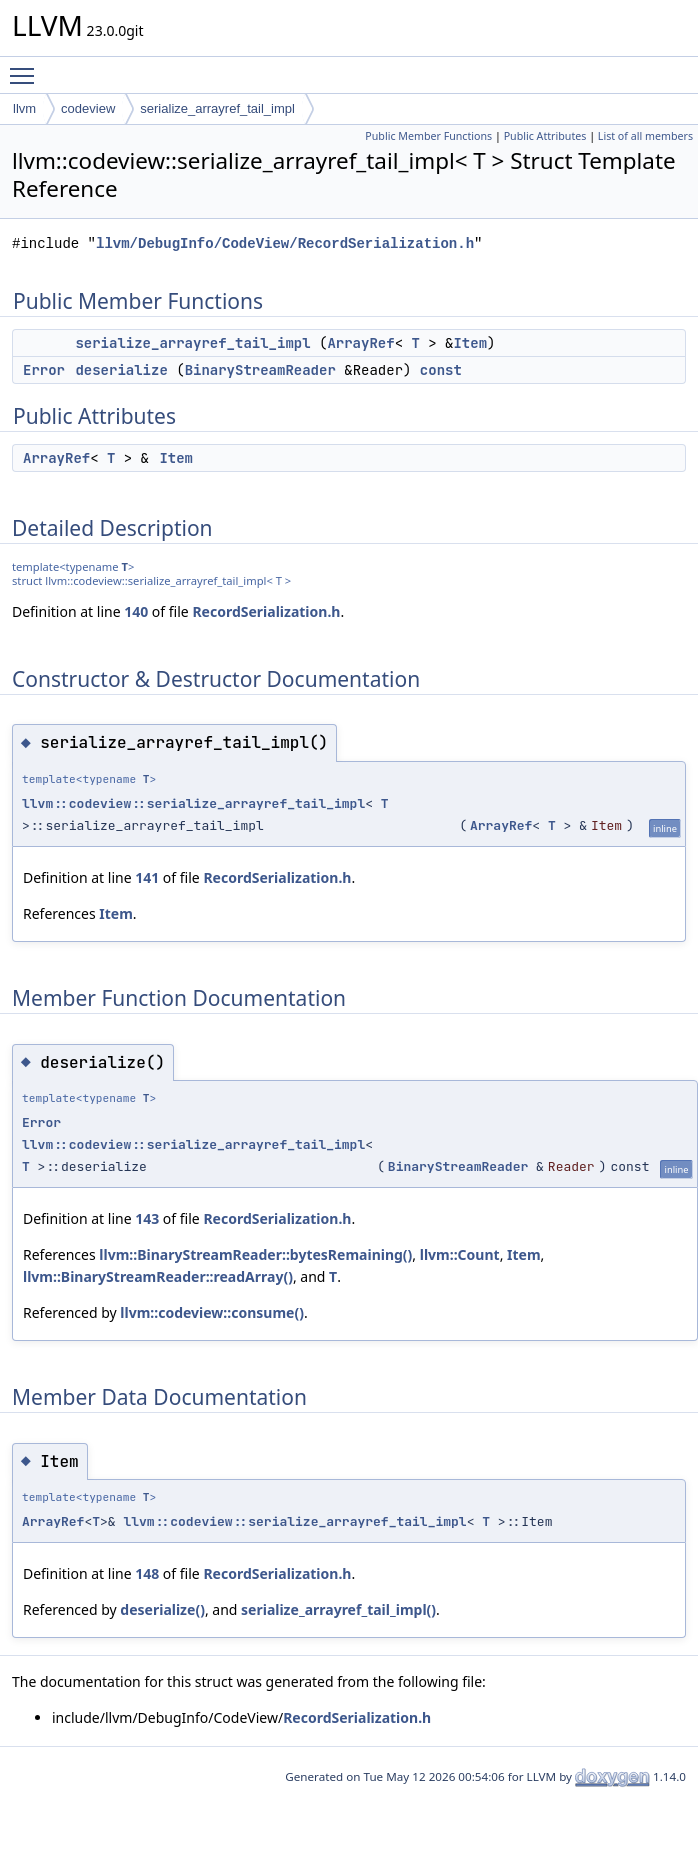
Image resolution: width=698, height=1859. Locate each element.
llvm (24, 108)
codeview (88, 108)
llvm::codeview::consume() (212, 1312)
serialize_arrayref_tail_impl (217, 108)
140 (136, 611)
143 (147, 1218)
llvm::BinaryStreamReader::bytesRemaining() (255, 1254)
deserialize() (162, 1609)
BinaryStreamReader (260, 370)
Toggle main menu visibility (27, 67)
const (441, 370)
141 (147, 877)
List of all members (645, 136)
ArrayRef (360, 343)
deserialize (121, 370)
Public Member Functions (428, 136)
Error (44, 370)
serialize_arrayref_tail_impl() (338, 1609)
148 (147, 1573)
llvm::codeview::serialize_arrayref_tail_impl (193, 803)
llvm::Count (460, 1254)
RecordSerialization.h (266, 611)
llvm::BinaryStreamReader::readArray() (158, 1276)
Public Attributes (545, 136)
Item (470, 343)
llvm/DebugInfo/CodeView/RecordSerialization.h (285, 243)
